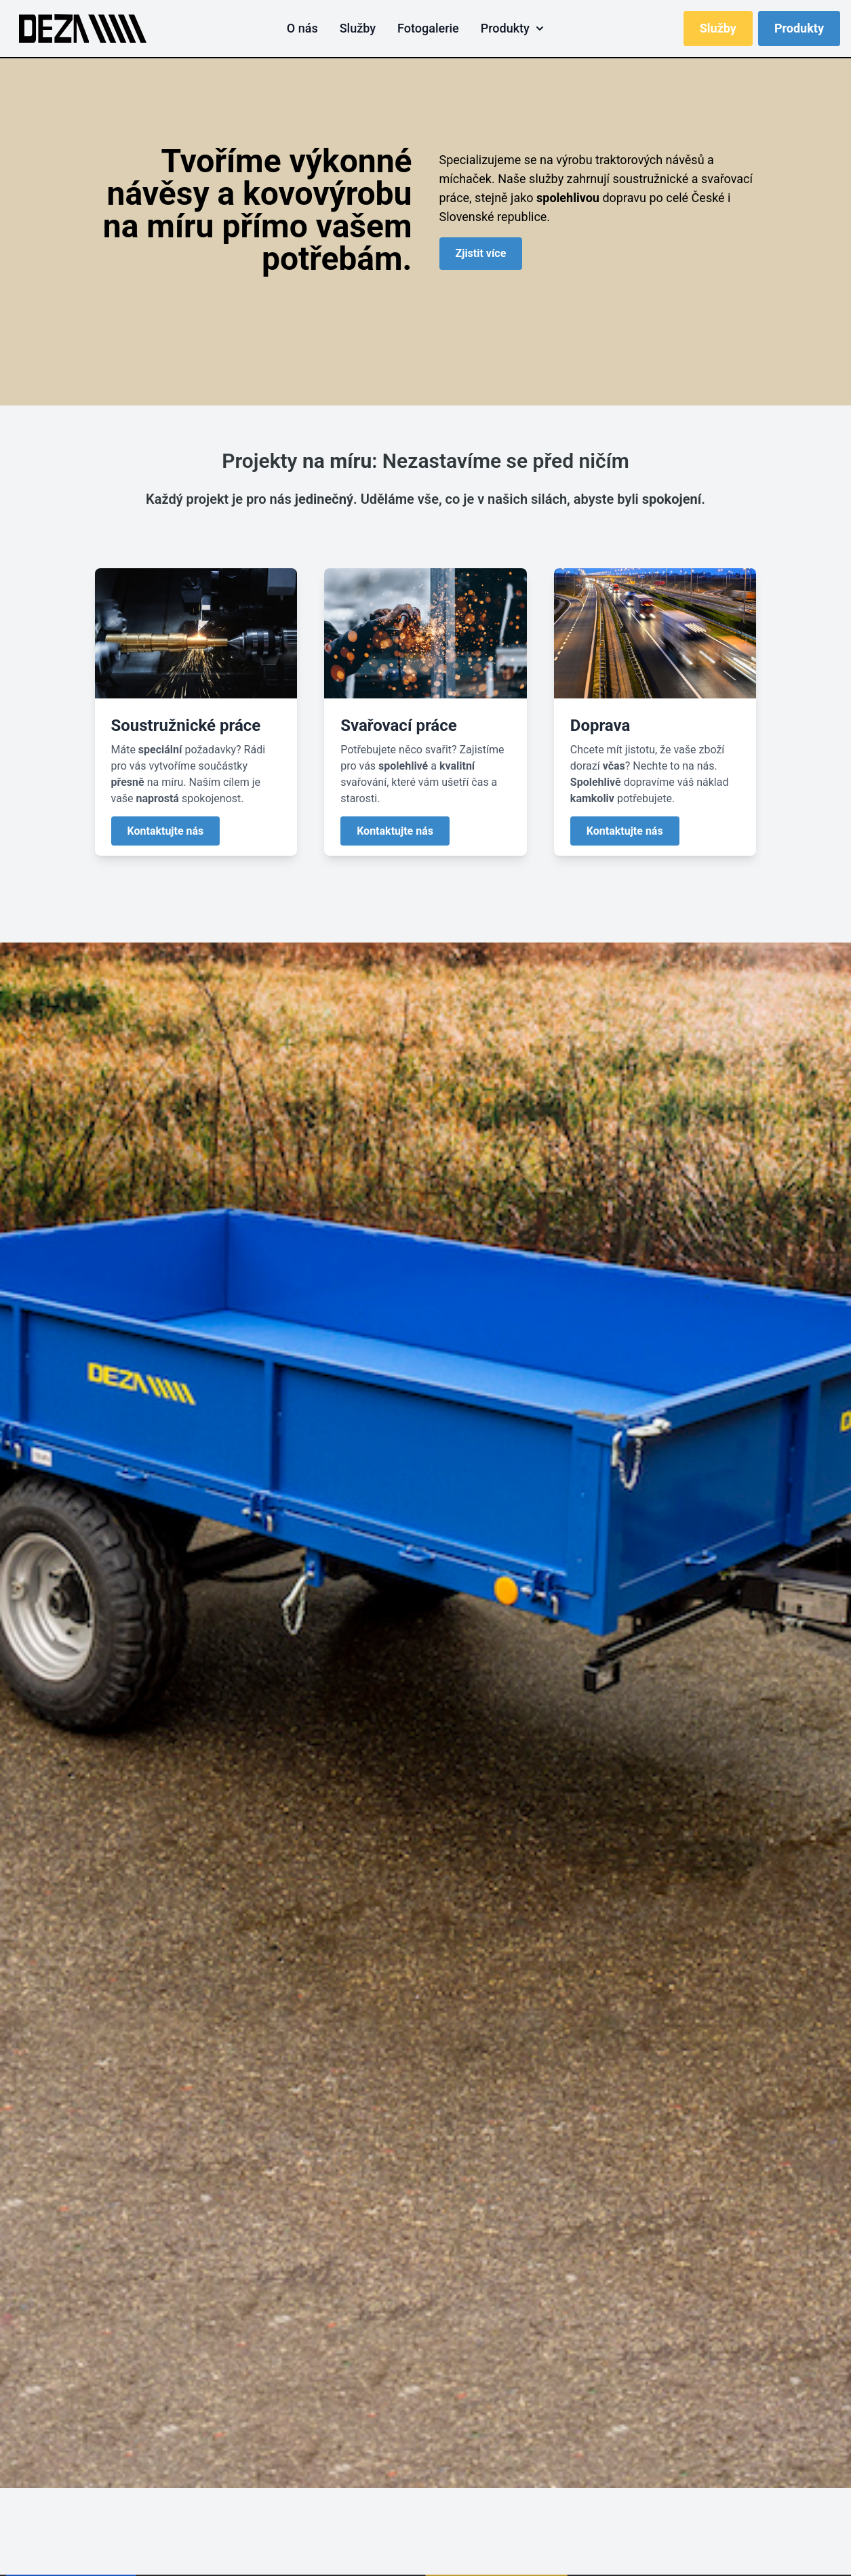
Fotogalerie (428, 28)
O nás (302, 28)
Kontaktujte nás (165, 831)
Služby (358, 28)
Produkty (512, 28)
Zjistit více (481, 253)
